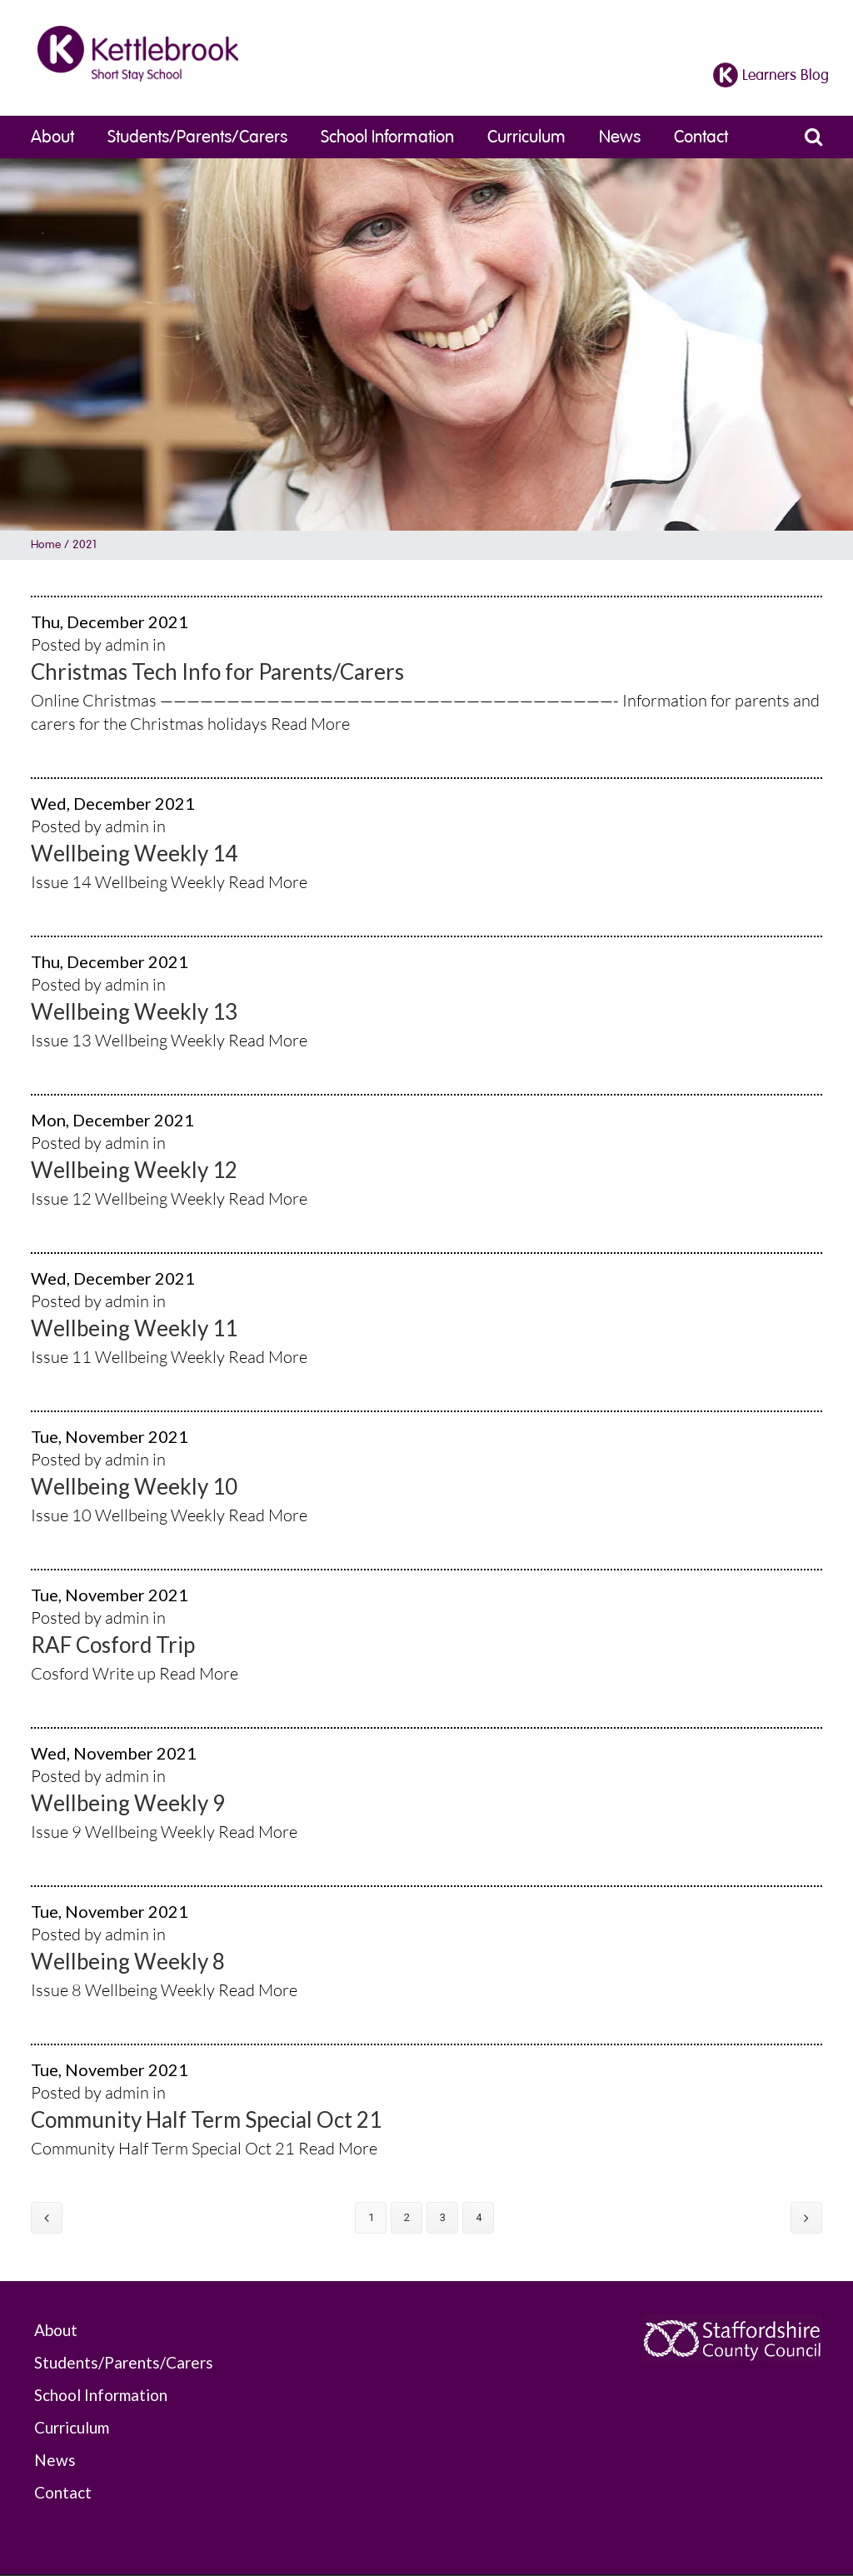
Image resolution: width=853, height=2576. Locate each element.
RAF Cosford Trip (113, 1644)
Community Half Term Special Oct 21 (206, 2119)
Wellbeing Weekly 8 (128, 1961)
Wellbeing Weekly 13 (134, 1011)
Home (46, 544)
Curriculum (526, 137)
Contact (701, 137)
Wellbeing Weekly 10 (134, 1486)
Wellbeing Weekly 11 (134, 1328)
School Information (387, 137)
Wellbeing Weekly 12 (134, 1169)
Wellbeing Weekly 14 (134, 853)
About (52, 137)
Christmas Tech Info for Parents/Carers (217, 671)
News (620, 137)
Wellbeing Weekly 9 (128, 1803)
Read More (310, 723)
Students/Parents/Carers (197, 137)
